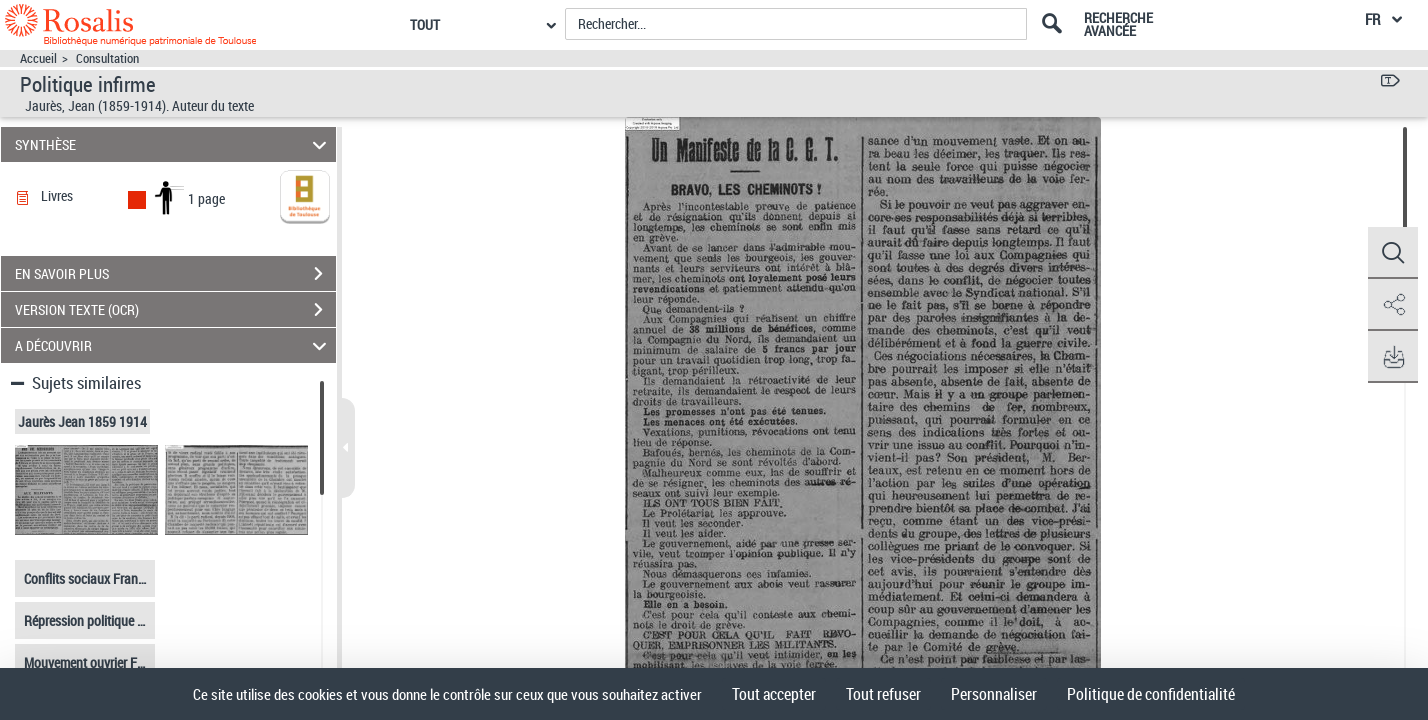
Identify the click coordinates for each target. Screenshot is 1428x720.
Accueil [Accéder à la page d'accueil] (38, 58)
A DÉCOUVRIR (174, 345)
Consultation (107, 58)
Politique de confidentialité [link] (1151, 694)
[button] (1393, 253)
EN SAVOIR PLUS (175, 274)
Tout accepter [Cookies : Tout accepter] (774, 694)
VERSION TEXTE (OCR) (175, 310)
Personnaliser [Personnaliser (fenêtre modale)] (994, 694)
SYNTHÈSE (174, 144)
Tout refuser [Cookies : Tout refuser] (883, 694)
